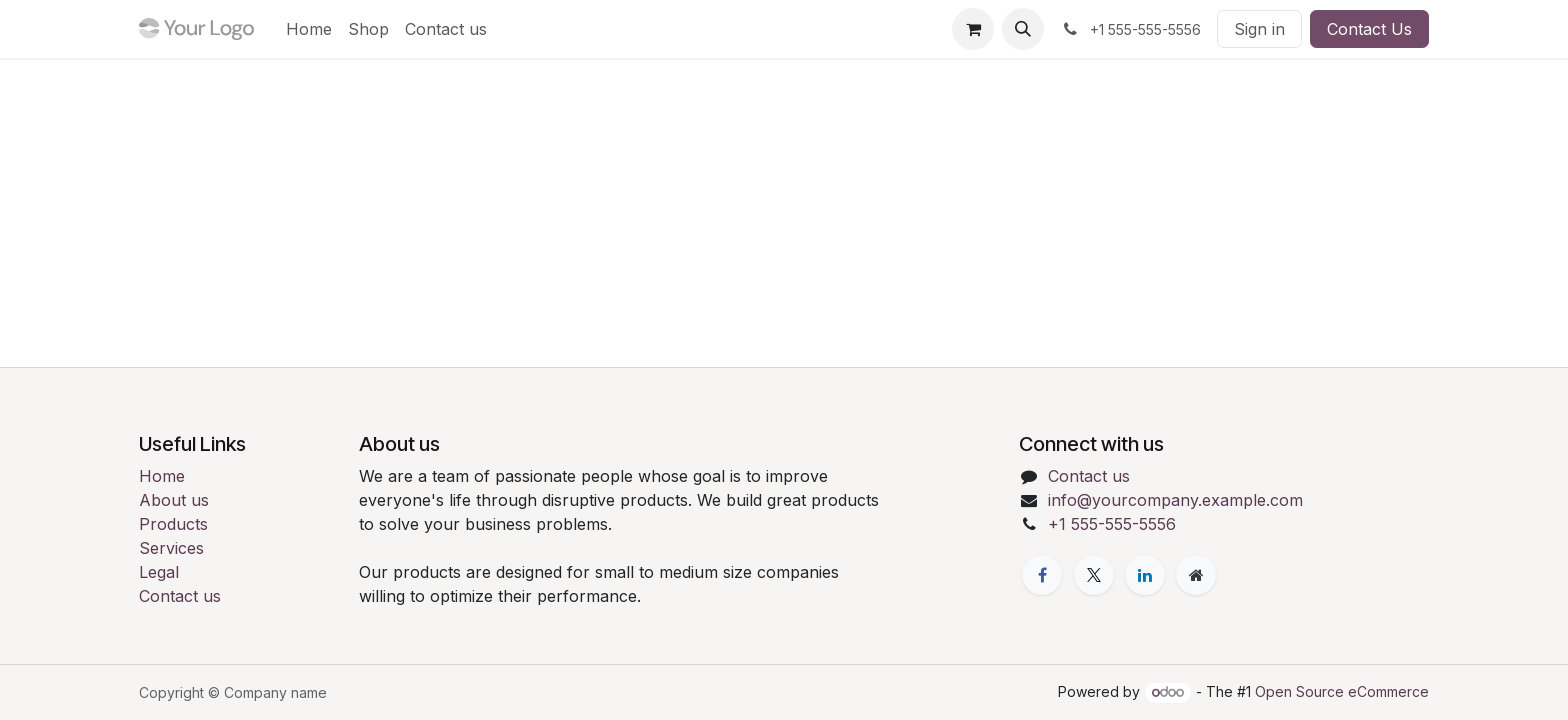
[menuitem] (309, 29)
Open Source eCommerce (1342, 691)
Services (171, 548)
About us (174, 500)
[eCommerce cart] (973, 29)
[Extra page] (1196, 575)
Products (173, 524)
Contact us (180, 596)
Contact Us (1369, 29)
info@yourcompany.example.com (1175, 500)
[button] (1023, 29)
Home (162, 476)
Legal (159, 572)
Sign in (1259, 29)
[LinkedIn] (1145, 575)
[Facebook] (1042, 575)
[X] (1094, 575)
